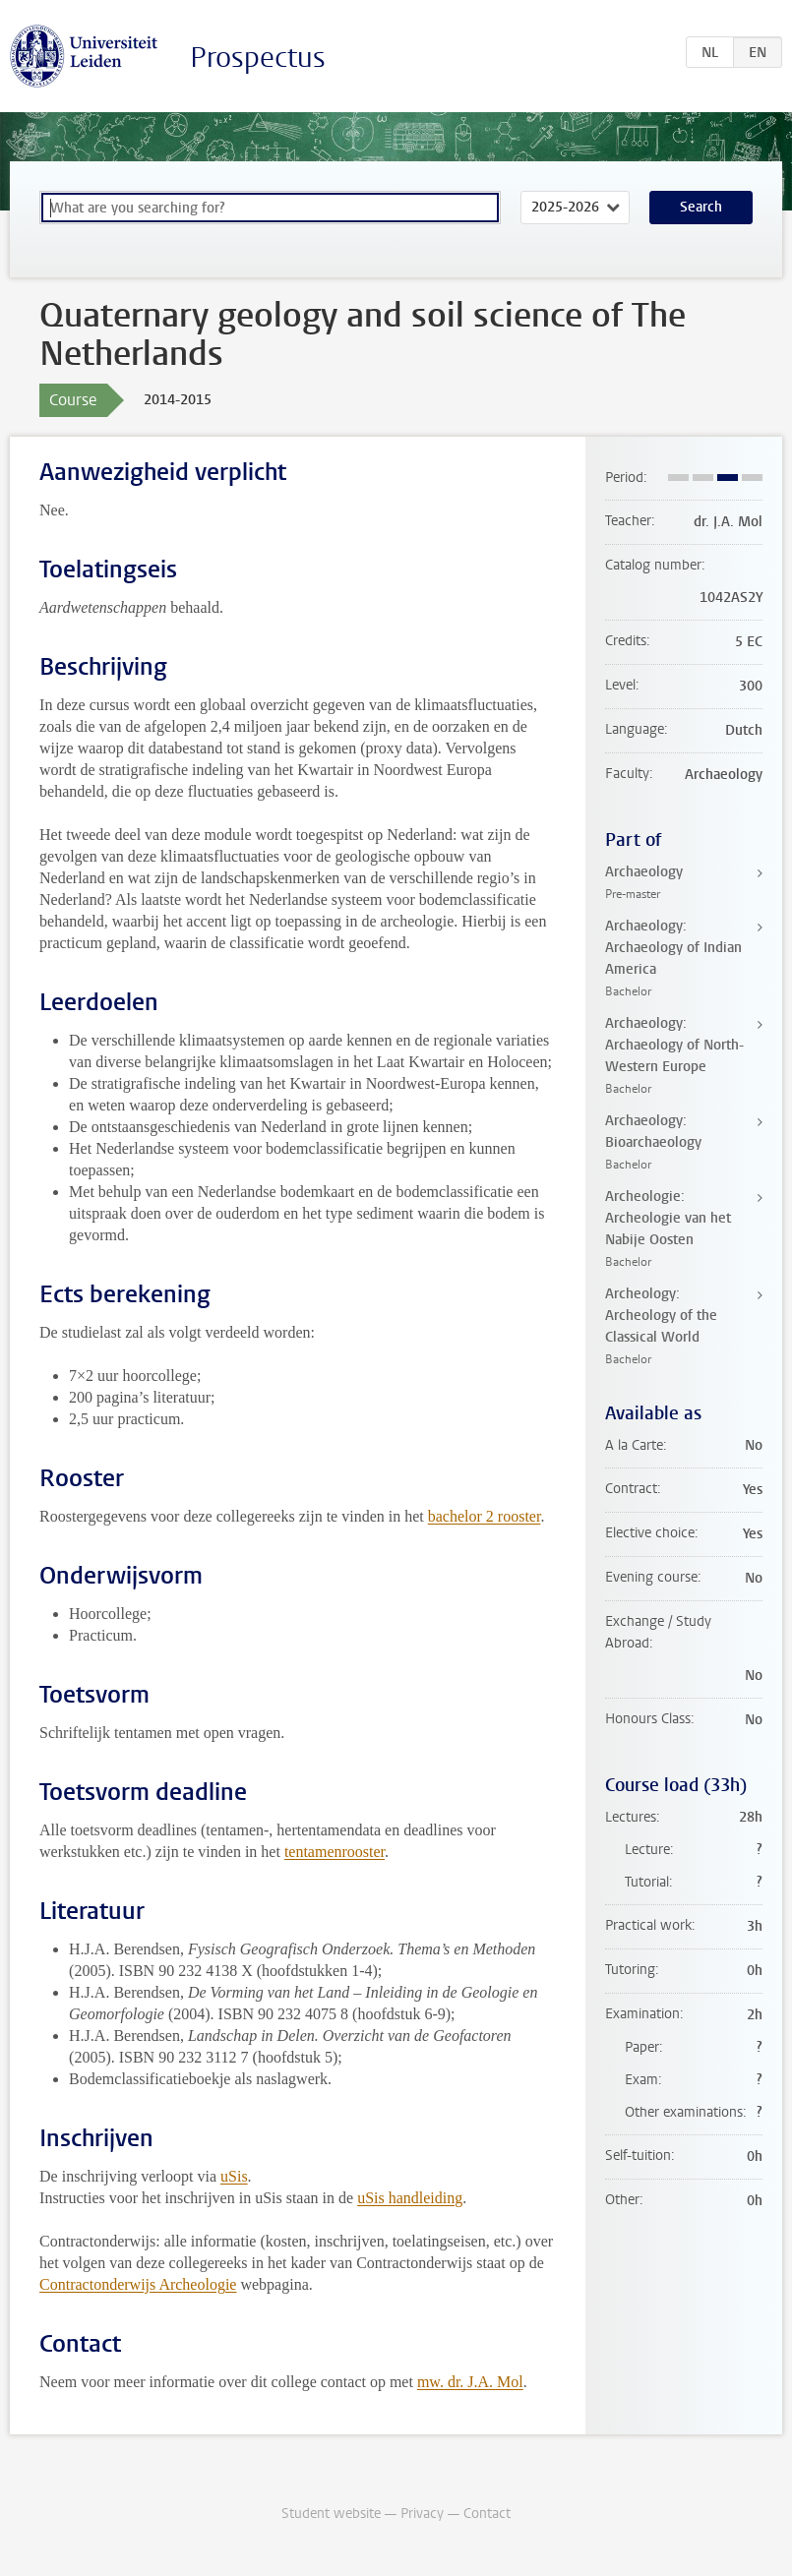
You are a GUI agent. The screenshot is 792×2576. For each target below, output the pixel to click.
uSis (234, 2176)
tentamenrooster (334, 1851)
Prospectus (258, 57)
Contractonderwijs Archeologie (137, 2284)
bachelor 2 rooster (484, 1516)
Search (701, 207)
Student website (331, 2513)
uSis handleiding (409, 2197)
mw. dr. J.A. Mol (470, 2381)
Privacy (422, 2513)
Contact (487, 2513)
